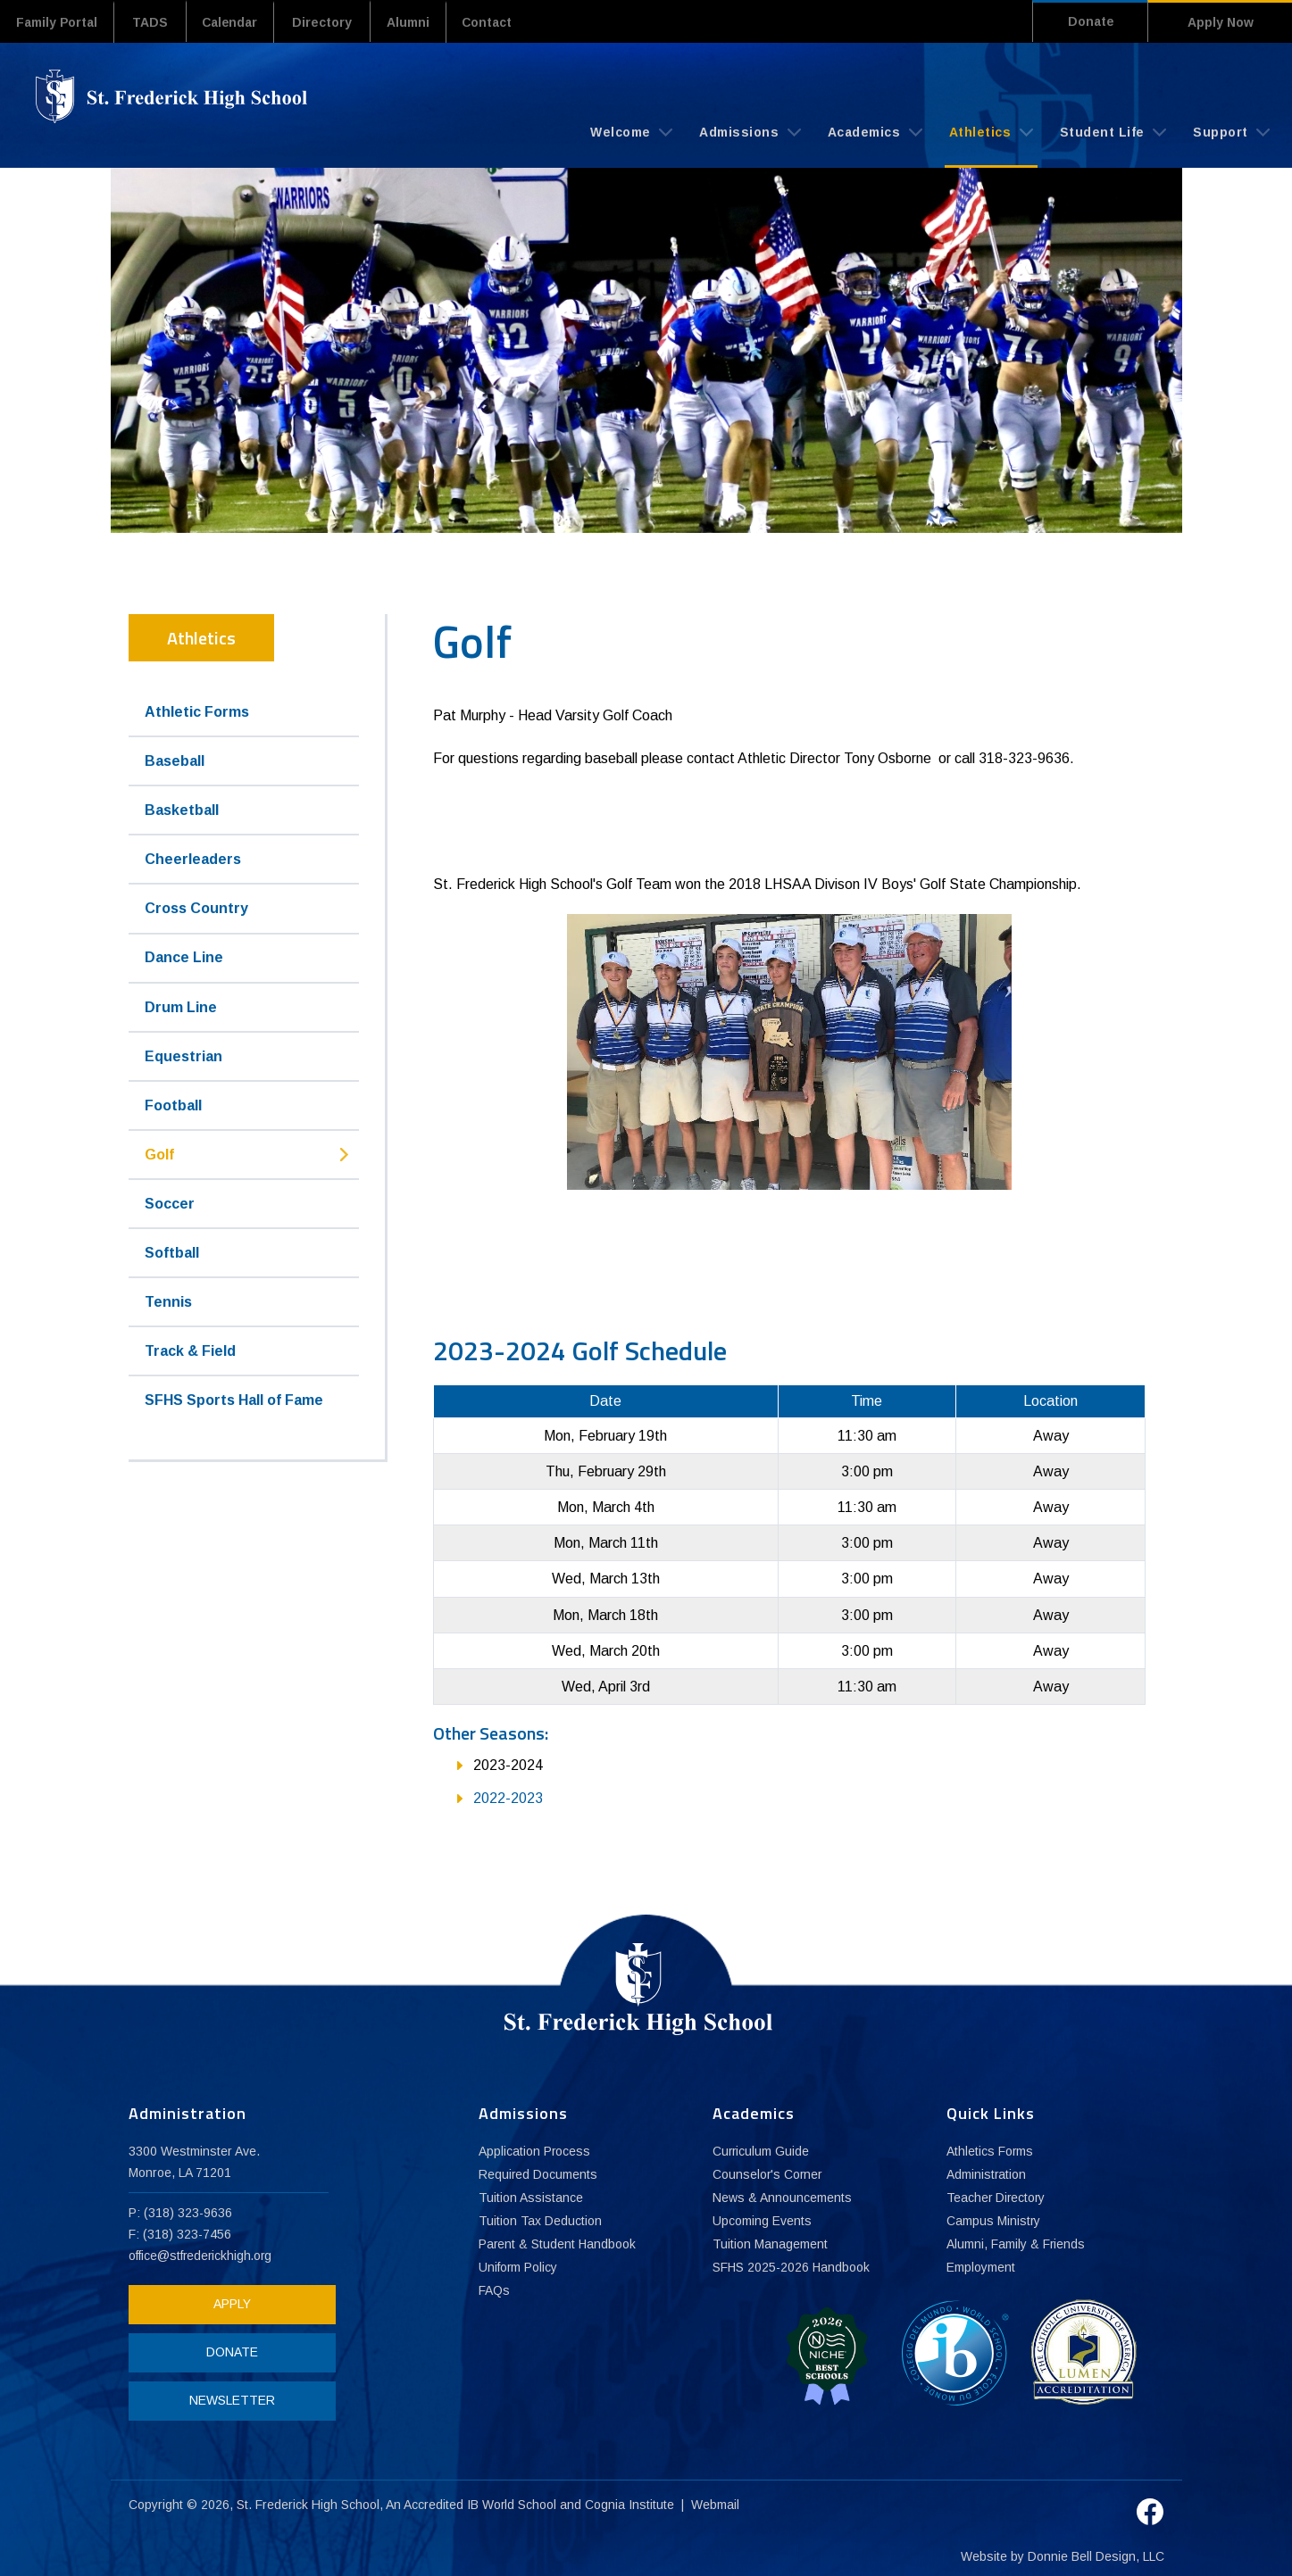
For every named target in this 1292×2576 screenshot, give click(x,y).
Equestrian (183, 1055)
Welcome (631, 131)
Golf (159, 1153)
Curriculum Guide (762, 2152)
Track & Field (190, 1350)
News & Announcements (782, 2198)
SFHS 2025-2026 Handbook (792, 2268)
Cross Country (196, 908)
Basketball (182, 809)
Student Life (1113, 131)
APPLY (228, 2304)
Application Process (535, 2152)
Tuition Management (770, 2245)
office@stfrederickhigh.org (202, 2255)
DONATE (228, 2352)
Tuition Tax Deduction (540, 2222)
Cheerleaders (193, 858)
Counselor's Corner (768, 2175)
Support (1231, 131)
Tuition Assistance (531, 2198)
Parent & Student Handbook (558, 2245)
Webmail (716, 2499)
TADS (154, 22)
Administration (986, 2175)
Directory (333, 22)
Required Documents (538, 2175)
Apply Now (1221, 22)
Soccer (170, 1202)
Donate (1086, 22)
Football (173, 1104)
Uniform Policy (518, 2268)
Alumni (420, 22)
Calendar (237, 22)
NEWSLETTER (228, 2400)
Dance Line (184, 957)
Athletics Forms (990, 2152)
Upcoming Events (762, 2222)
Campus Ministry (993, 2222)
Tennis (168, 1301)
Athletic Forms (197, 711)
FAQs (494, 2291)
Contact (504, 22)
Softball (172, 1251)
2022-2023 (508, 1798)
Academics (875, 131)
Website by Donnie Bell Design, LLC (1062, 2551)
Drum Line (181, 1006)
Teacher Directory (996, 2198)
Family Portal (59, 22)
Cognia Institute (630, 2499)
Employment (980, 2268)
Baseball (174, 760)
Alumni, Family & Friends (1016, 2245)
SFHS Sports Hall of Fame (234, 1399)
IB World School (512, 2499)
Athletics (991, 131)
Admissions (750, 131)
